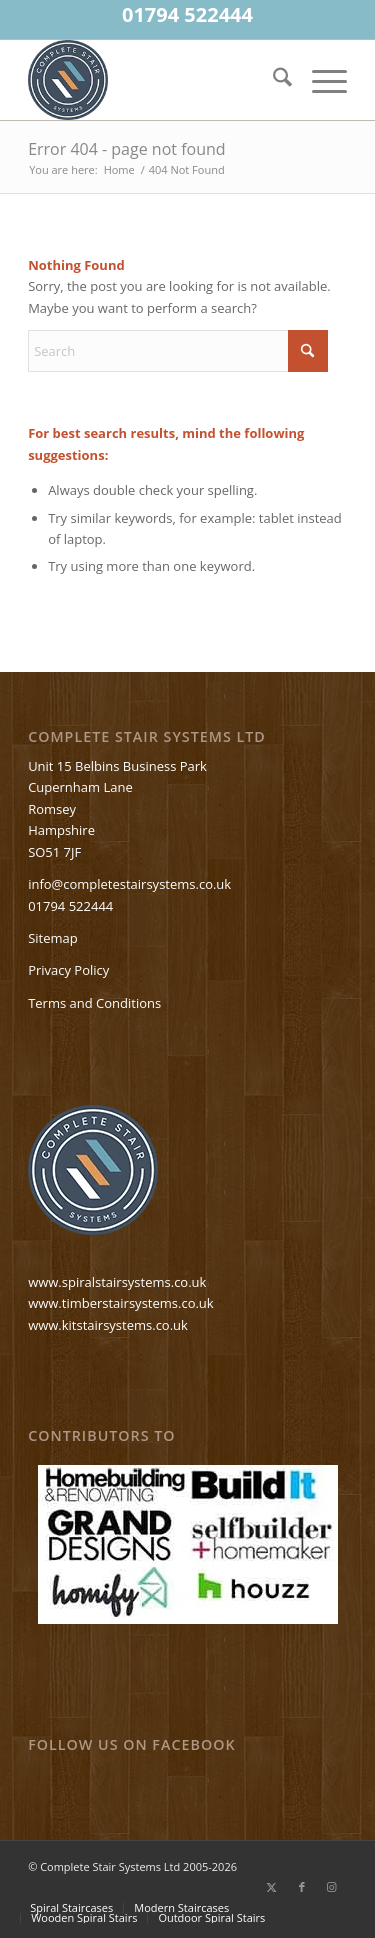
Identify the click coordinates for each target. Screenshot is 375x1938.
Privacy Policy (68, 970)
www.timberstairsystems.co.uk (121, 1303)
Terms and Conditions (94, 1003)
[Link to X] (272, 1887)
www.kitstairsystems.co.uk (108, 1325)
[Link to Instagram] (332, 1887)
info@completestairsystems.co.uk (129, 884)
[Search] (272, 80)
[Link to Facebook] (302, 1887)
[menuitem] (272, 80)
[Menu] (319, 80)
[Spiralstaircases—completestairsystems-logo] (155, 80)
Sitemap (53, 938)
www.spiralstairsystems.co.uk (117, 1282)
